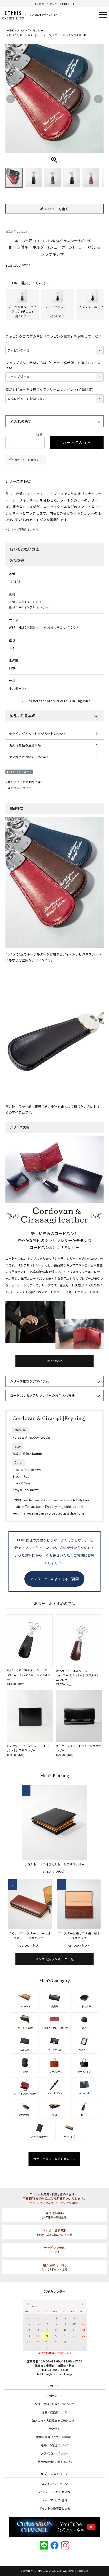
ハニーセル (25, 2006)
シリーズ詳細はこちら (23, 529)
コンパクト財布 (24, 2028)
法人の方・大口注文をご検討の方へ (54, 2420)
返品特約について (19, 788)
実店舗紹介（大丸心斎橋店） (54, 2437)
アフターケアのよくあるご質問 (54, 1578)
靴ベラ (84, 2115)
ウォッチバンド (54, 2093)
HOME (10, 30)
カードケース (54, 2049)
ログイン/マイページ (54, 2484)
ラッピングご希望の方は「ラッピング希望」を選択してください (53, 339)
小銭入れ (84, 2028)
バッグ (25, 2071)
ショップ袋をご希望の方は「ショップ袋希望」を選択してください (53, 365)
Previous (10, 99)
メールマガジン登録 (54, 2500)
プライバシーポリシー (54, 2453)
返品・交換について (54, 2412)
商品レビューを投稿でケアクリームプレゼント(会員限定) (49, 389)
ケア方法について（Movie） (29, 757)
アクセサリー (35, 30)
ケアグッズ (69, 2136)
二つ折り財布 (84, 2006)
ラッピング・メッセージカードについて (38, 733)
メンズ (21, 30)
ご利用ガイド (54, 2396)
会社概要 (54, 2429)
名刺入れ (24, 2049)
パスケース (84, 2049)
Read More (54, 1361)
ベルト (54, 2115)
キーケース (84, 2093)
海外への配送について (54, 2445)
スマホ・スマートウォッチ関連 (25, 2092)
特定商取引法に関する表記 (55, 2462)
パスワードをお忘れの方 (54, 2492)
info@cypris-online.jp (58, 2374)
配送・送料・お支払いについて (54, 2404)
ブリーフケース (54, 2071)
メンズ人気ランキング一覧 (54, 1959)
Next (98, 99)
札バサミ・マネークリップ (54, 2028)
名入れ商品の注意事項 (25, 745)
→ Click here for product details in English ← (56, 701)
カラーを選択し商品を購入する (54, 2159)
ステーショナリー (39, 2136)
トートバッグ (84, 2071)
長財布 (54, 2006)
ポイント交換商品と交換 (54, 2508)
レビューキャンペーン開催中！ (54, 3)
